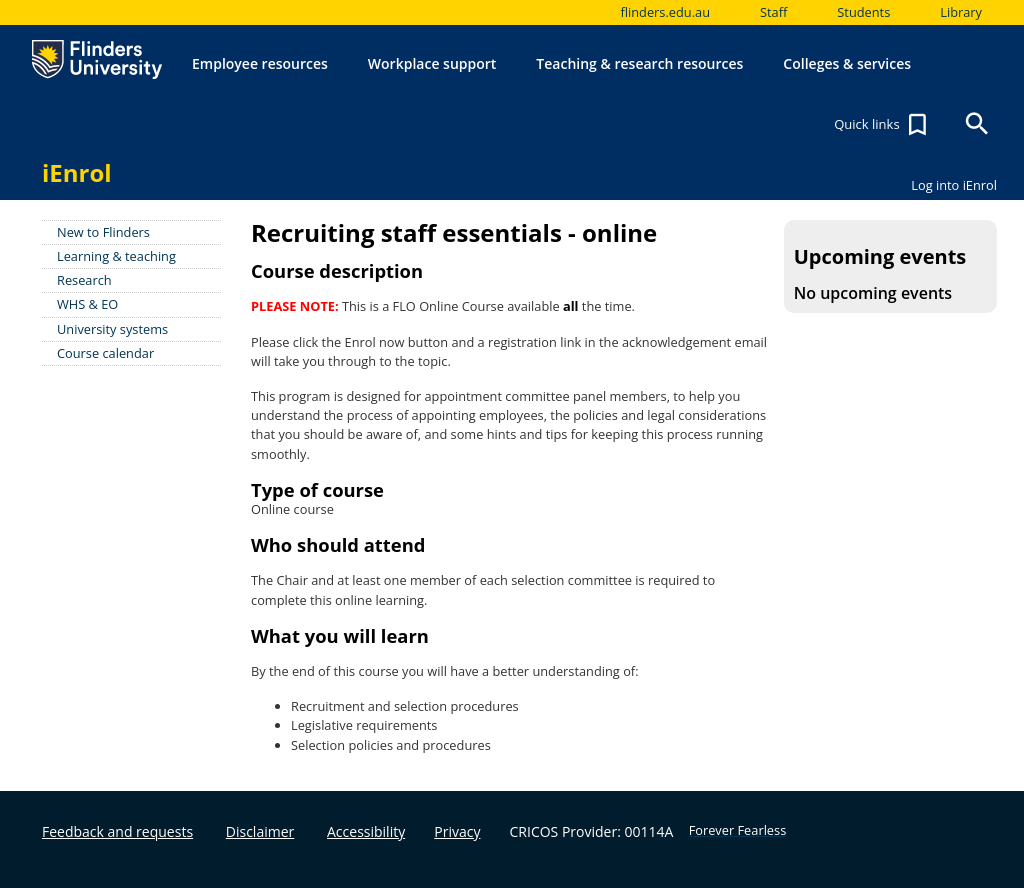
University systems (112, 329)
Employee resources (260, 63)
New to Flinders (103, 232)
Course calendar (105, 353)
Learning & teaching (116, 256)
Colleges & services (847, 63)
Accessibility (366, 831)
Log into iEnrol (954, 185)
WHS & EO (87, 304)
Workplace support (432, 63)
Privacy (457, 831)
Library (961, 12)
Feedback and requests (117, 831)
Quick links (883, 125)
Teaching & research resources (639, 63)
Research (84, 280)
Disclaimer (260, 831)
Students (863, 12)
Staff (773, 12)
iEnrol (77, 172)
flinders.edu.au (665, 12)
